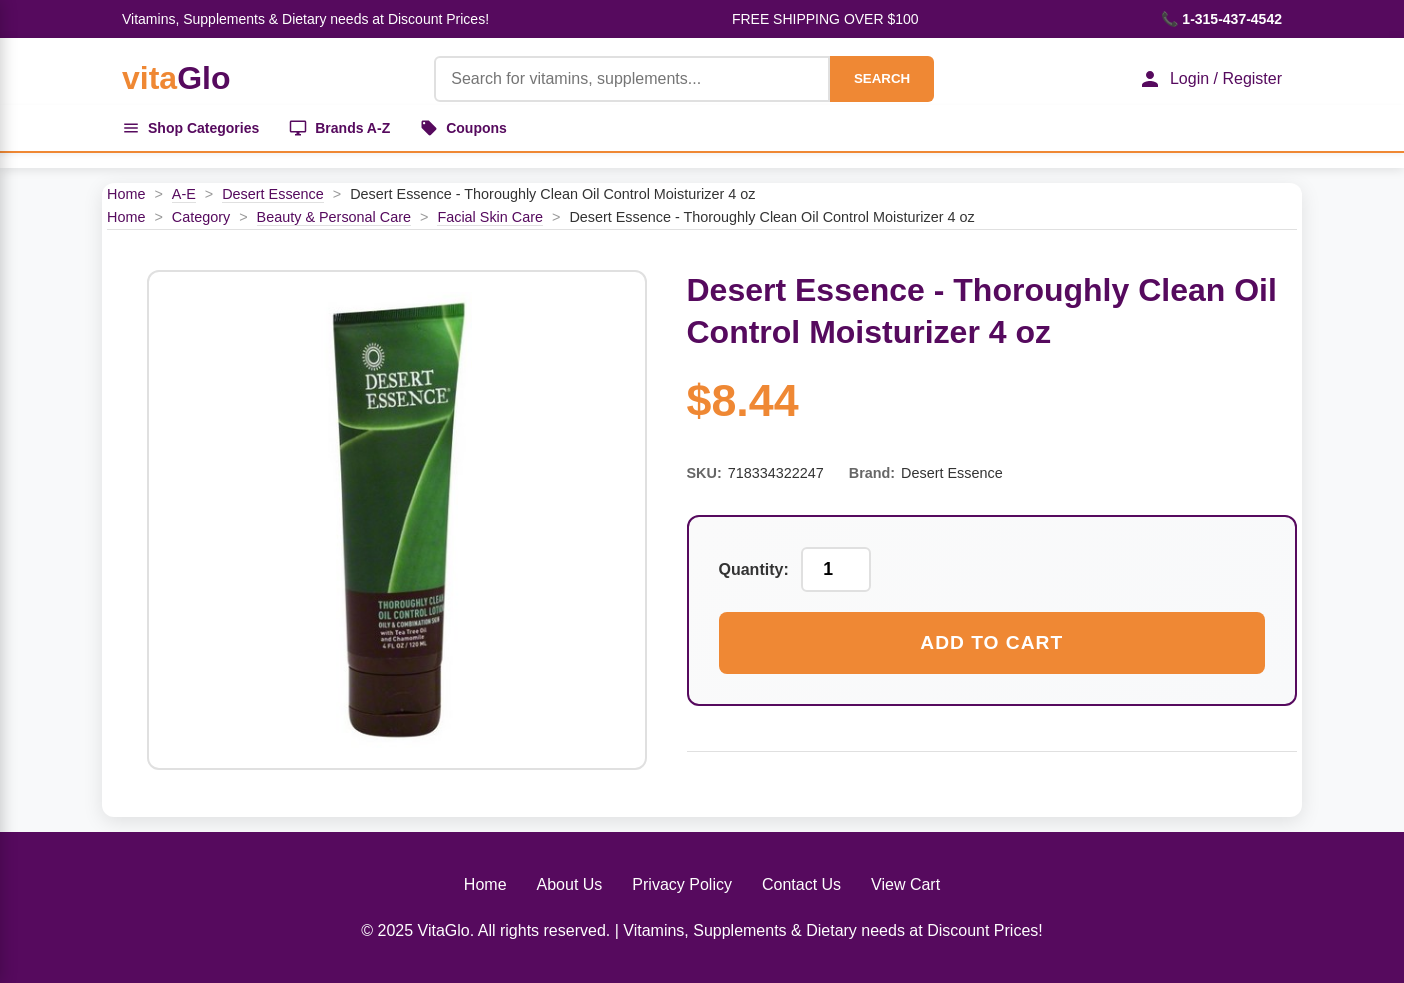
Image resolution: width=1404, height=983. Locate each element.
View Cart (905, 884)
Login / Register (1210, 79)
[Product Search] (632, 79)
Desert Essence (273, 194)
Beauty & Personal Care (334, 217)
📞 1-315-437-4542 (1221, 19)
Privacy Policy (682, 884)
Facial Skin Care (490, 217)
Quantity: (754, 569)
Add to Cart (991, 642)
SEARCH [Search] (882, 78)
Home (126, 194)
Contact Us (801, 884)
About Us (570, 884)
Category (201, 217)
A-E (184, 194)
